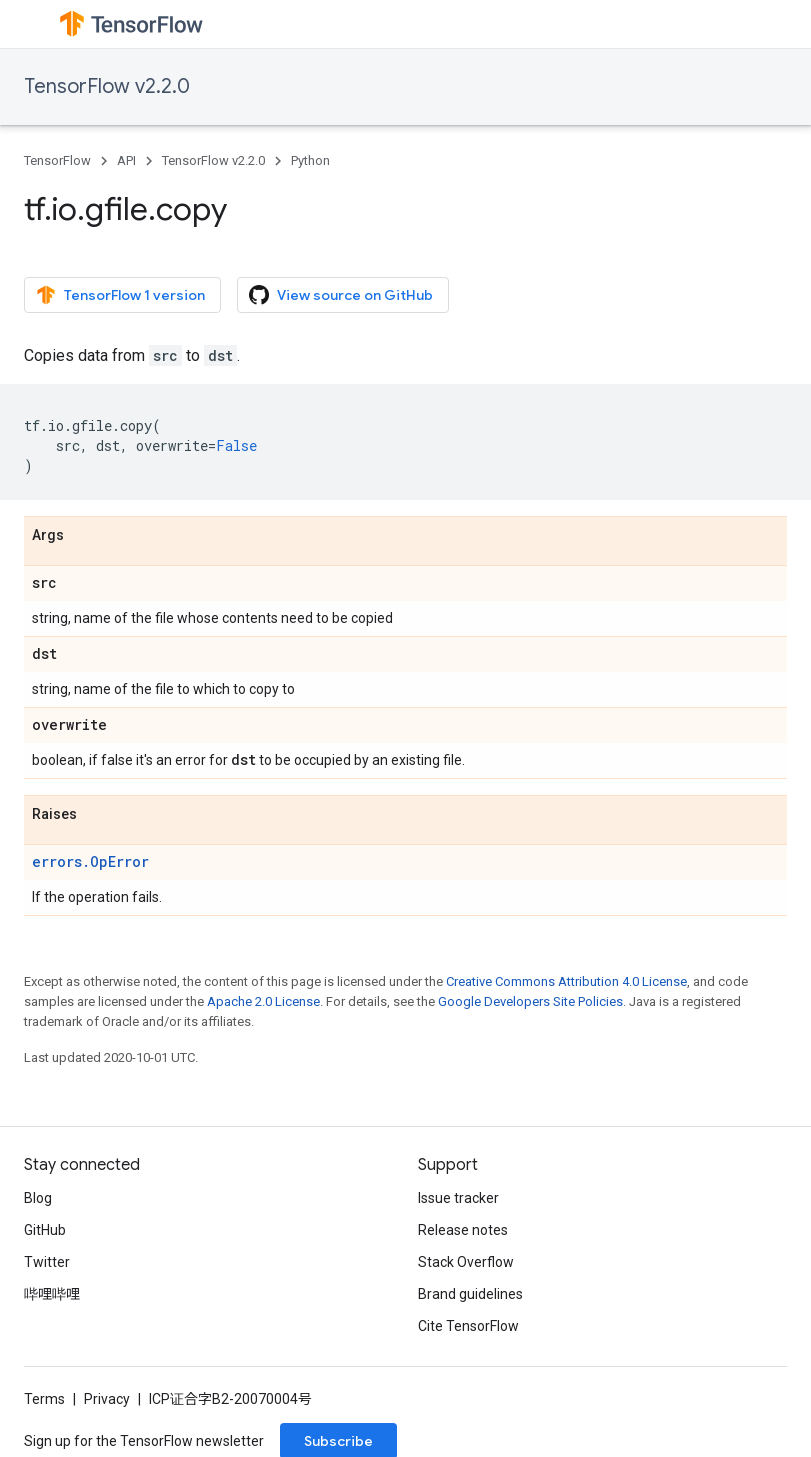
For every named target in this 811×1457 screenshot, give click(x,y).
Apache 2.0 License (263, 1001)
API (126, 160)
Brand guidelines (470, 1294)
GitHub (45, 1230)
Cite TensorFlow (468, 1326)
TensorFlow (57, 160)
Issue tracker (458, 1198)
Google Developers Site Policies (530, 1001)
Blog (38, 1198)
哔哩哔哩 (52, 1294)
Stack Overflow (466, 1262)
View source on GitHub (341, 295)
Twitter (47, 1262)
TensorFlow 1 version (120, 295)
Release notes (463, 1230)
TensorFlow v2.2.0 (107, 86)
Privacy (107, 1399)
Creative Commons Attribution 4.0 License (566, 981)
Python (310, 160)
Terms (44, 1399)
